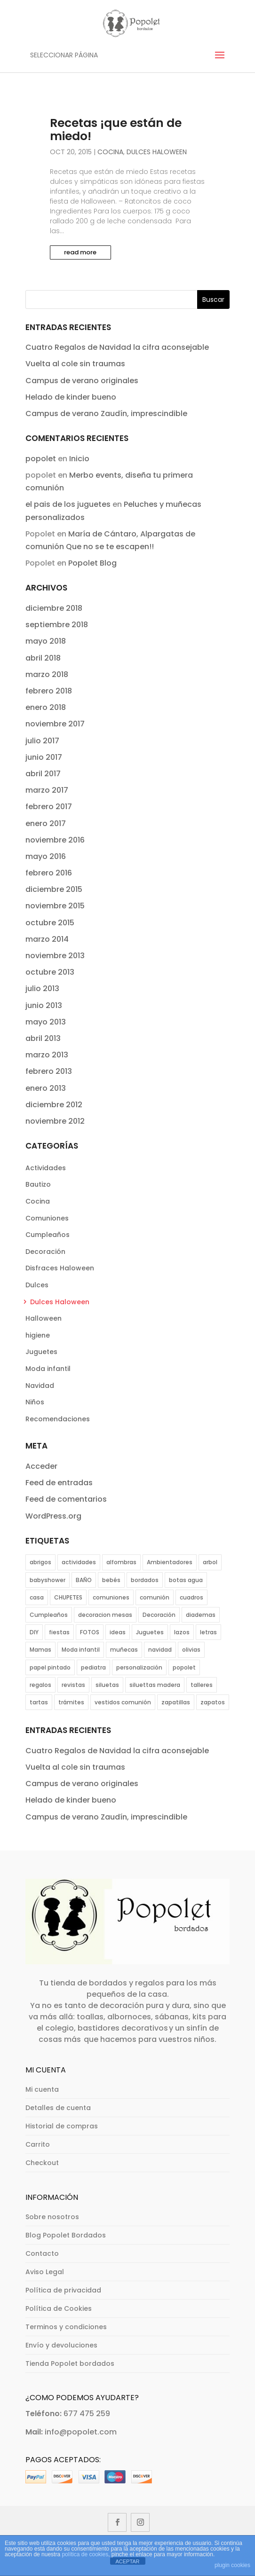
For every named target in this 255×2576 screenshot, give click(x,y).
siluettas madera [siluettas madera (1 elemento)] (154, 1685)
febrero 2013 (48, 1071)
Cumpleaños (47, 1234)
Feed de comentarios (66, 1499)
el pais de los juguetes (68, 504)
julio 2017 (42, 740)
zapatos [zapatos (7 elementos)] (212, 1702)
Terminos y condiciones (66, 2327)
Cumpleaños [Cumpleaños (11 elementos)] (49, 1615)
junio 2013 (43, 1005)
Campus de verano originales (81, 380)
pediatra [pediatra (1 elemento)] (93, 1667)
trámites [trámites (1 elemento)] (71, 1702)
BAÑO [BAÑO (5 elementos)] (84, 1580)
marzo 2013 (46, 1054)
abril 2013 (43, 1038)
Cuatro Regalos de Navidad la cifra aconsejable (117, 347)
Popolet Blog (92, 563)
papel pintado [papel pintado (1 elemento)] (50, 1667)
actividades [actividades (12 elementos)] (79, 1562)
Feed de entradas (59, 1482)
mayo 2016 (45, 856)
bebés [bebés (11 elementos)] (111, 1580)
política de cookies (85, 2554)
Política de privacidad (63, 2290)
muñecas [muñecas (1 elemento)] (124, 1650)
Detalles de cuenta (58, 2107)
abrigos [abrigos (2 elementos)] (40, 1562)
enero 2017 (45, 823)
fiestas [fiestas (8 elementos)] (59, 1632)
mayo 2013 (45, 1021)
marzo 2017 (46, 790)
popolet (40, 458)
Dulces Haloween (157, 152)
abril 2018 (43, 658)
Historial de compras (61, 2126)
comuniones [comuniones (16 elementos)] (111, 1597)
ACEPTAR (127, 2561)
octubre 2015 (49, 922)
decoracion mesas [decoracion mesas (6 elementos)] (105, 1615)
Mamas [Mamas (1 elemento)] (40, 1650)
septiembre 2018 (56, 624)
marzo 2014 (47, 939)
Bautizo (38, 1184)
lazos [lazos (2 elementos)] (182, 1632)
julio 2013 (42, 988)
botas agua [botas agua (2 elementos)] (186, 1580)
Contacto (42, 2253)
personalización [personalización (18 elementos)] (139, 1667)
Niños (34, 1402)
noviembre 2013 (55, 955)
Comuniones (47, 1218)
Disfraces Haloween (59, 1268)
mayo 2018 (45, 641)
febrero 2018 (48, 690)
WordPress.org (53, 1516)
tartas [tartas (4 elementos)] (39, 1702)
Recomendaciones (57, 1419)
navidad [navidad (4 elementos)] (160, 1650)
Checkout (42, 2162)
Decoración (45, 1251)
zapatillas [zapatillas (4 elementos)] (175, 1702)
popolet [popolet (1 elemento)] (184, 1667)
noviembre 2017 (55, 723)
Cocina (110, 152)
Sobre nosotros (52, 2217)
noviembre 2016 (55, 840)
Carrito (37, 2144)
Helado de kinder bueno (70, 397)
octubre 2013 (49, 972)
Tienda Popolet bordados (69, 2363)
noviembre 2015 (55, 905)
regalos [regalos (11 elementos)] (40, 1685)
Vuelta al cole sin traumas (75, 363)
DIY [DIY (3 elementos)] (34, 1632)
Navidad (39, 1385)
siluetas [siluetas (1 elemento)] (107, 1685)
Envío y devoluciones (61, 2345)
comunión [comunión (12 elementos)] (154, 1597)
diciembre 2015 (53, 889)
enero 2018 (45, 707)
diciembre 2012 (53, 1104)
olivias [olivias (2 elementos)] (191, 1650)
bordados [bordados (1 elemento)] (145, 1580)
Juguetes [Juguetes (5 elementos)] (150, 1632)
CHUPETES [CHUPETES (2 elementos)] (68, 1597)
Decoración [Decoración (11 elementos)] (159, 1615)
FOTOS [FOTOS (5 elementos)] (89, 1632)
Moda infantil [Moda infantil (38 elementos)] (81, 1650)
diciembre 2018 (53, 608)
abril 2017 (43, 773)
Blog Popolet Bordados (65, 2235)
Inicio (79, 458)
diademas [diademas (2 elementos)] (200, 1615)
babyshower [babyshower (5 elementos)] (47, 1580)
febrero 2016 (48, 872)
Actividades (45, 1168)
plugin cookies (232, 2565)
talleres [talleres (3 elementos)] (202, 1685)
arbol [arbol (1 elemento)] (210, 1562)
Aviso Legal (44, 2272)
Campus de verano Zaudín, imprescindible (106, 413)
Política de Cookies (58, 2308)
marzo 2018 (46, 674)
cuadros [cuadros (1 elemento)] (191, 1597)
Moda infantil (48, 1368)
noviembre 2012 (55, 1121)
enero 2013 (45, 1088)
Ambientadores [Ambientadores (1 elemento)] (169, 1562)
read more (80, 252)
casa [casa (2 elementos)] (37, 1597)
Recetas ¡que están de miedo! (116, 129)
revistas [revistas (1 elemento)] (73, 1685)
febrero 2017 (48, 806)
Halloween (43, 1318)
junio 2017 (43, 757)
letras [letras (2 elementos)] (208, 1632)
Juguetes (41, 1351)
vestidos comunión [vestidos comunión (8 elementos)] (123, 1702)
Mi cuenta (42, 2089)
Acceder (41, 1466)
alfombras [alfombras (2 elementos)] (121, 1562)
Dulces (36, 1285)
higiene (37, 1335)
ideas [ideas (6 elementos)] (118, 1632)
